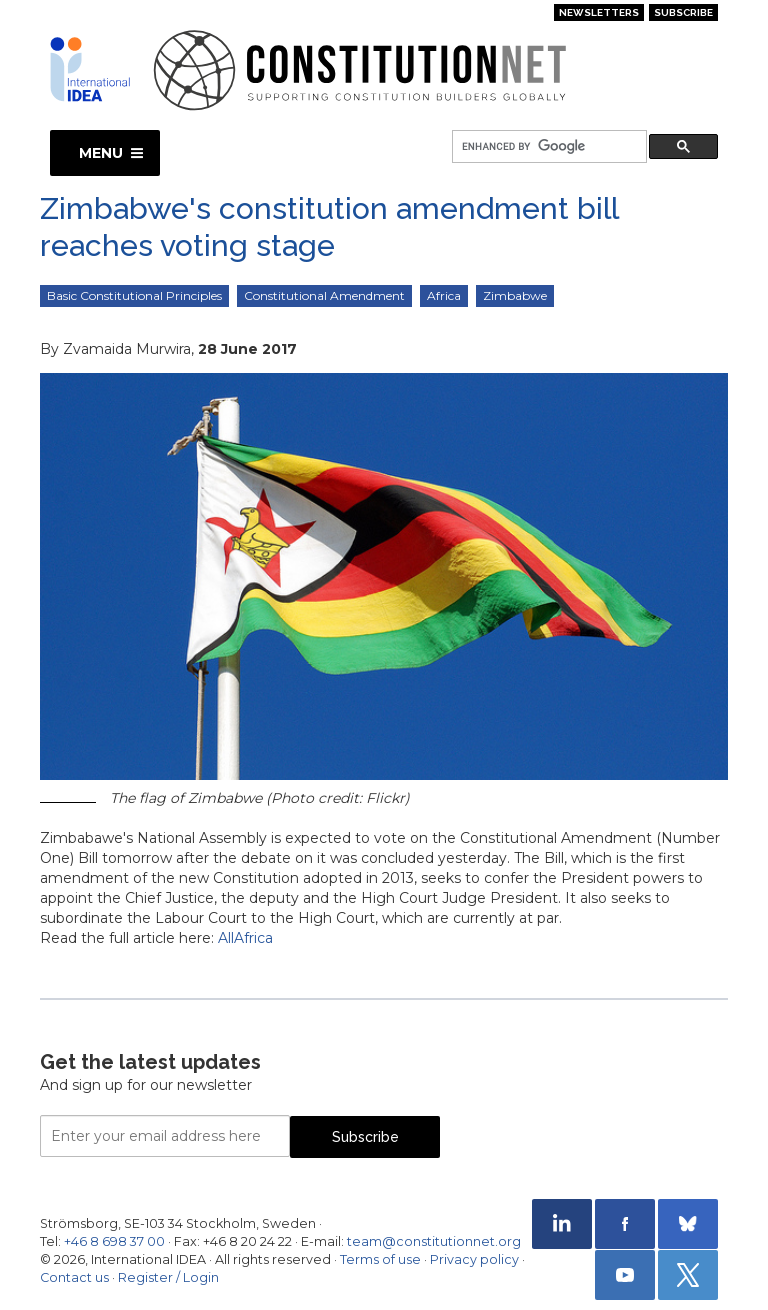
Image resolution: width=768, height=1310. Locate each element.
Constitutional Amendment (324, 295)
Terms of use (380, 1259)
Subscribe (683, 12)
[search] (547, 147)
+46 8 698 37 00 (114, 1241)
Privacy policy (474, 1259)
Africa (444, 295)
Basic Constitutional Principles (134, 295)
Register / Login (168, 1277)
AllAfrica (245, 938)
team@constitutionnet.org (434, 1241)
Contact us (74, 1277)
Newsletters (599, 12)
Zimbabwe (515, 295)
